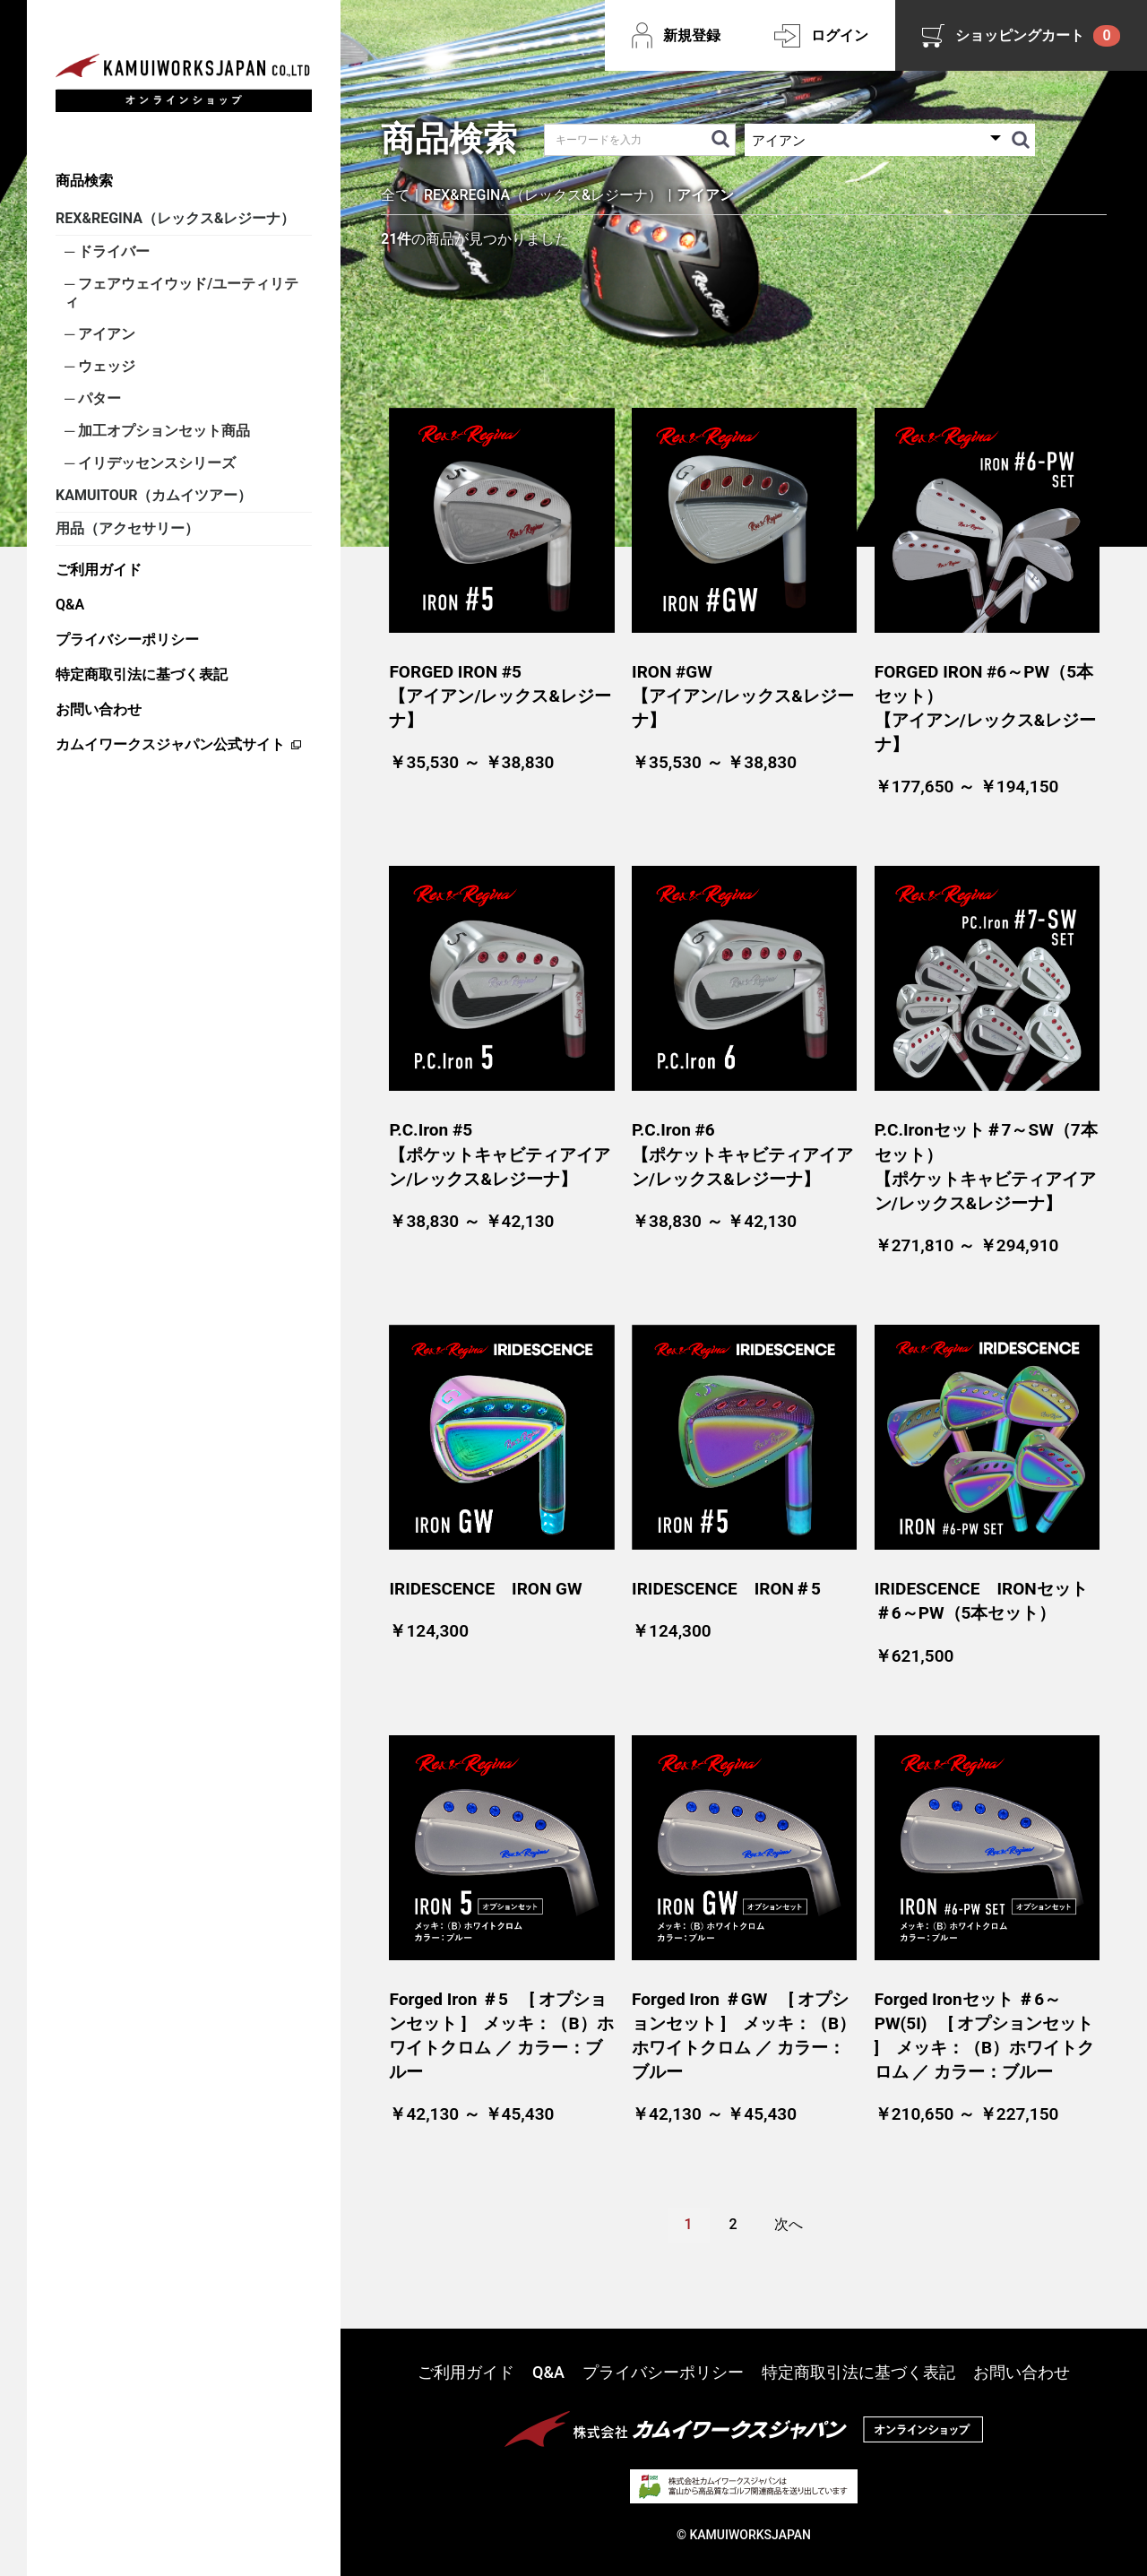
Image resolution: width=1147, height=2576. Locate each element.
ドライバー (112, 251)
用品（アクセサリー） (127, 528)
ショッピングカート (1037, 36)
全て (395, 194)
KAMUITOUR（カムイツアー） (154, 495)
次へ (788, 2224)
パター (97, 398)
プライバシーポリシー (127, 639)
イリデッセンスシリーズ (155, 462)
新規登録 (691, 35)
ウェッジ (104, 366)
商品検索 (84, 180)
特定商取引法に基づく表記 (142, 674)
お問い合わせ (99, 709)
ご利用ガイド (99, 569)
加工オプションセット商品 (162, 430)
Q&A (70, 604)
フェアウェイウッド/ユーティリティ (181, 292)
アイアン (104, 333)
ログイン (839, 35)
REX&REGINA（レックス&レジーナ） (175, 218)
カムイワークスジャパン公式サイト (170, 744)
